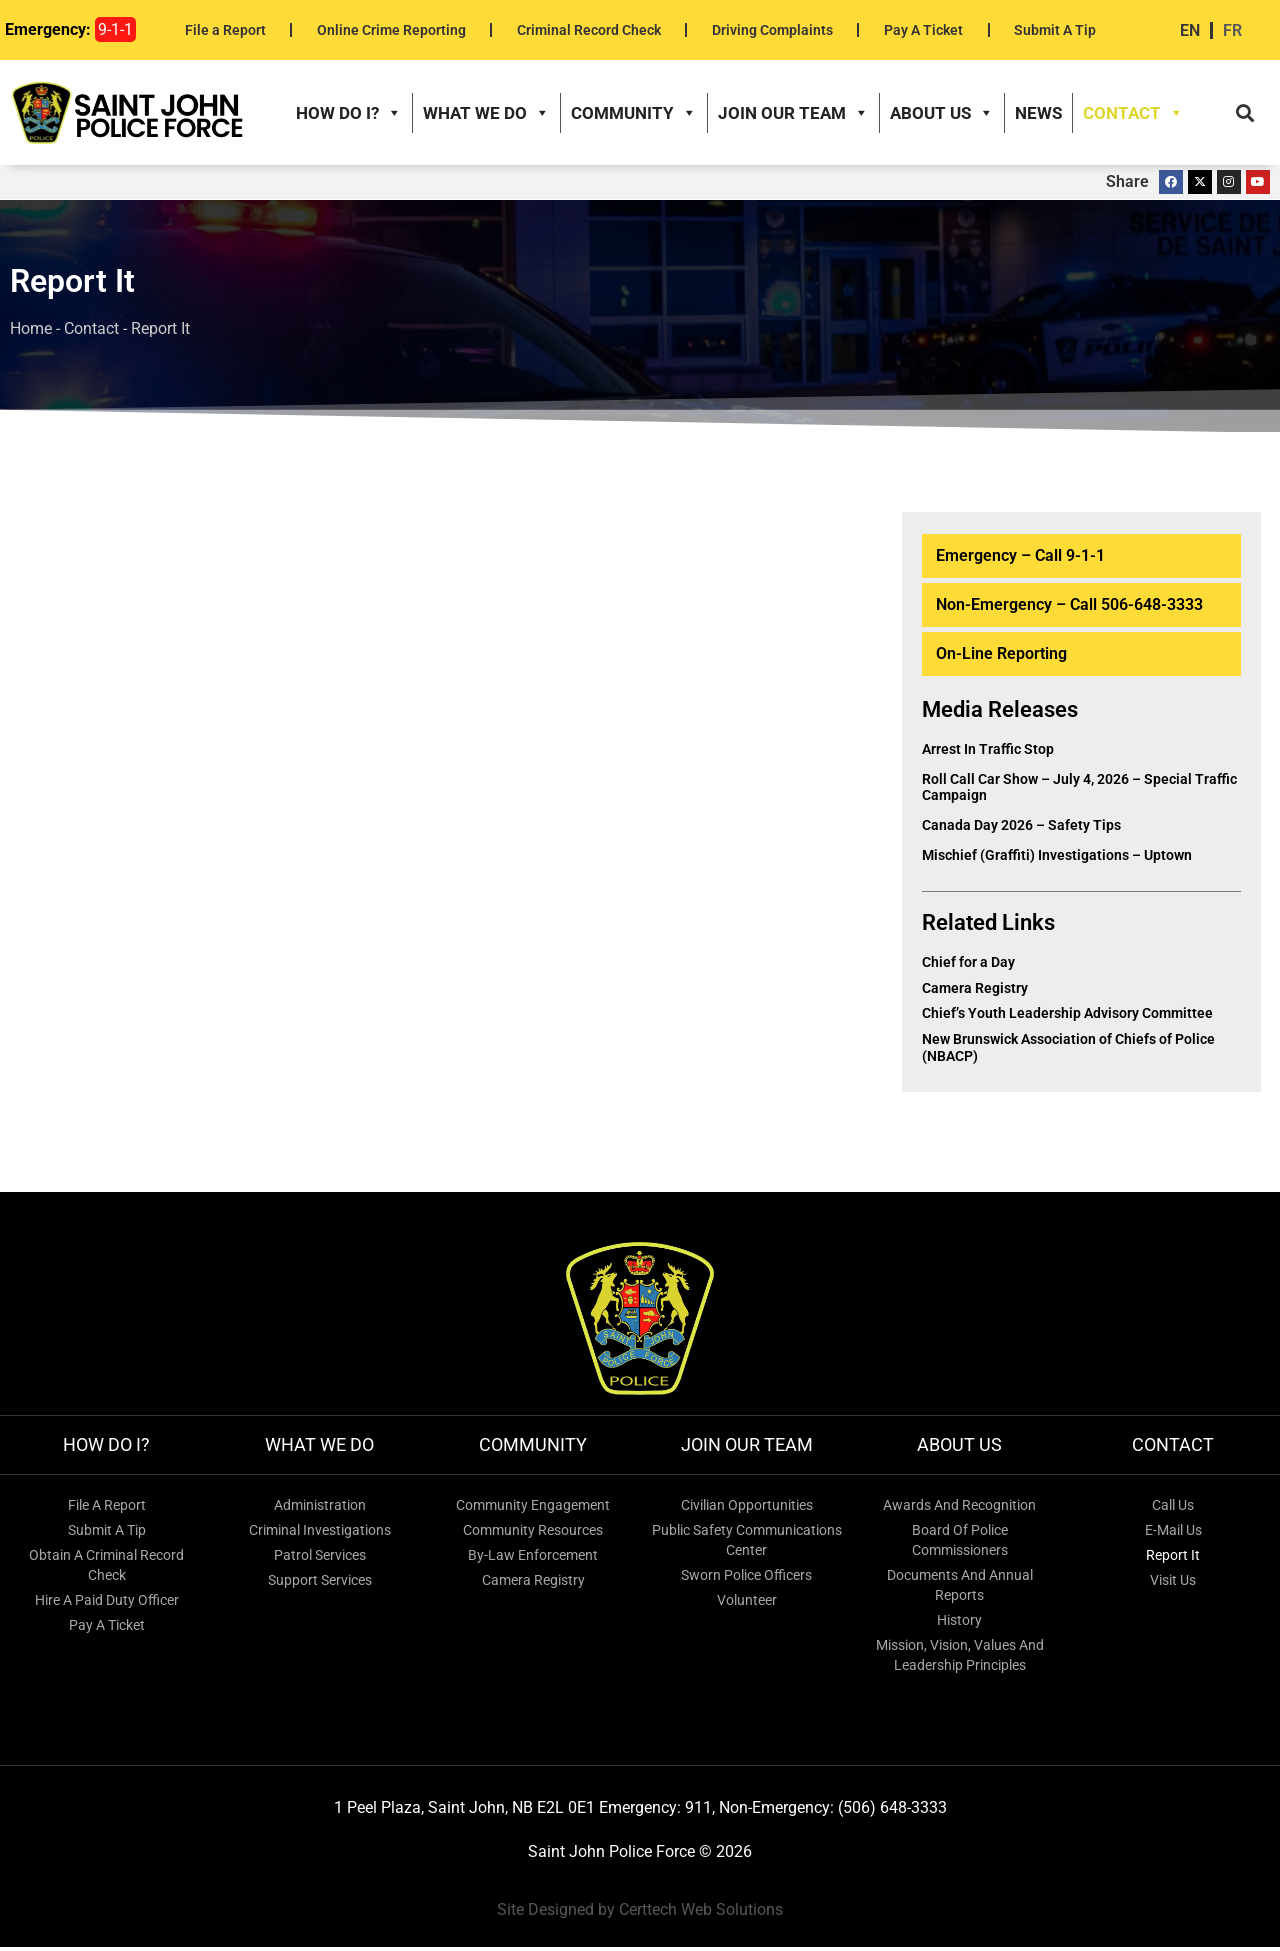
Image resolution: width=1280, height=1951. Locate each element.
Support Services (320, 1584)
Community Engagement (533, 1509)
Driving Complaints (772, 30)
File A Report (107, 1509)
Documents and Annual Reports (960, 1589)
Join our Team (793, 115)
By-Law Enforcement (533, 1559)
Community (634, 115)
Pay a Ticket (107, 1629)
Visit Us (1173, 1584)
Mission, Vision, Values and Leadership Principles (960, 1659)
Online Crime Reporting (391, 30)
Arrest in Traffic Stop (988, 753)
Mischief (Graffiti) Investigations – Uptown (1057, 860)
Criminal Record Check (589, 30)
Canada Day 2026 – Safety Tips (1021, 830)
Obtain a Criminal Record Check (106, 1569)
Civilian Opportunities (747, 1509)
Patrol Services (320, 1559)
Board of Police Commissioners (960, 1544)
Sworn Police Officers (746, 1579)
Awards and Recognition (959, 1509)
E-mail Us (1173, 1534)
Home (31, 333)
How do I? (349, 115)
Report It (1173, 1559)
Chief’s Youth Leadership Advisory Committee (1067, 1018)
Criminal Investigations (320, 1534)
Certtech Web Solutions (701, 1914)
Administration (320, 1509)
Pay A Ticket (923, 30)
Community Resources (533, 1534)
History (959, 1624)
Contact (1133, 115)
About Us (942, 115)
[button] (1244, 115)
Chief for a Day (968, 966)
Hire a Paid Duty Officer (107, 1604)
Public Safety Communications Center (747, 1544)
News (1038, 115)
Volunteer (747, 1604)
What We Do (486, 115)
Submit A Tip (1055, 30)
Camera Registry (975, 992)
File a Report (225, 30)
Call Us (1173, 1509)
